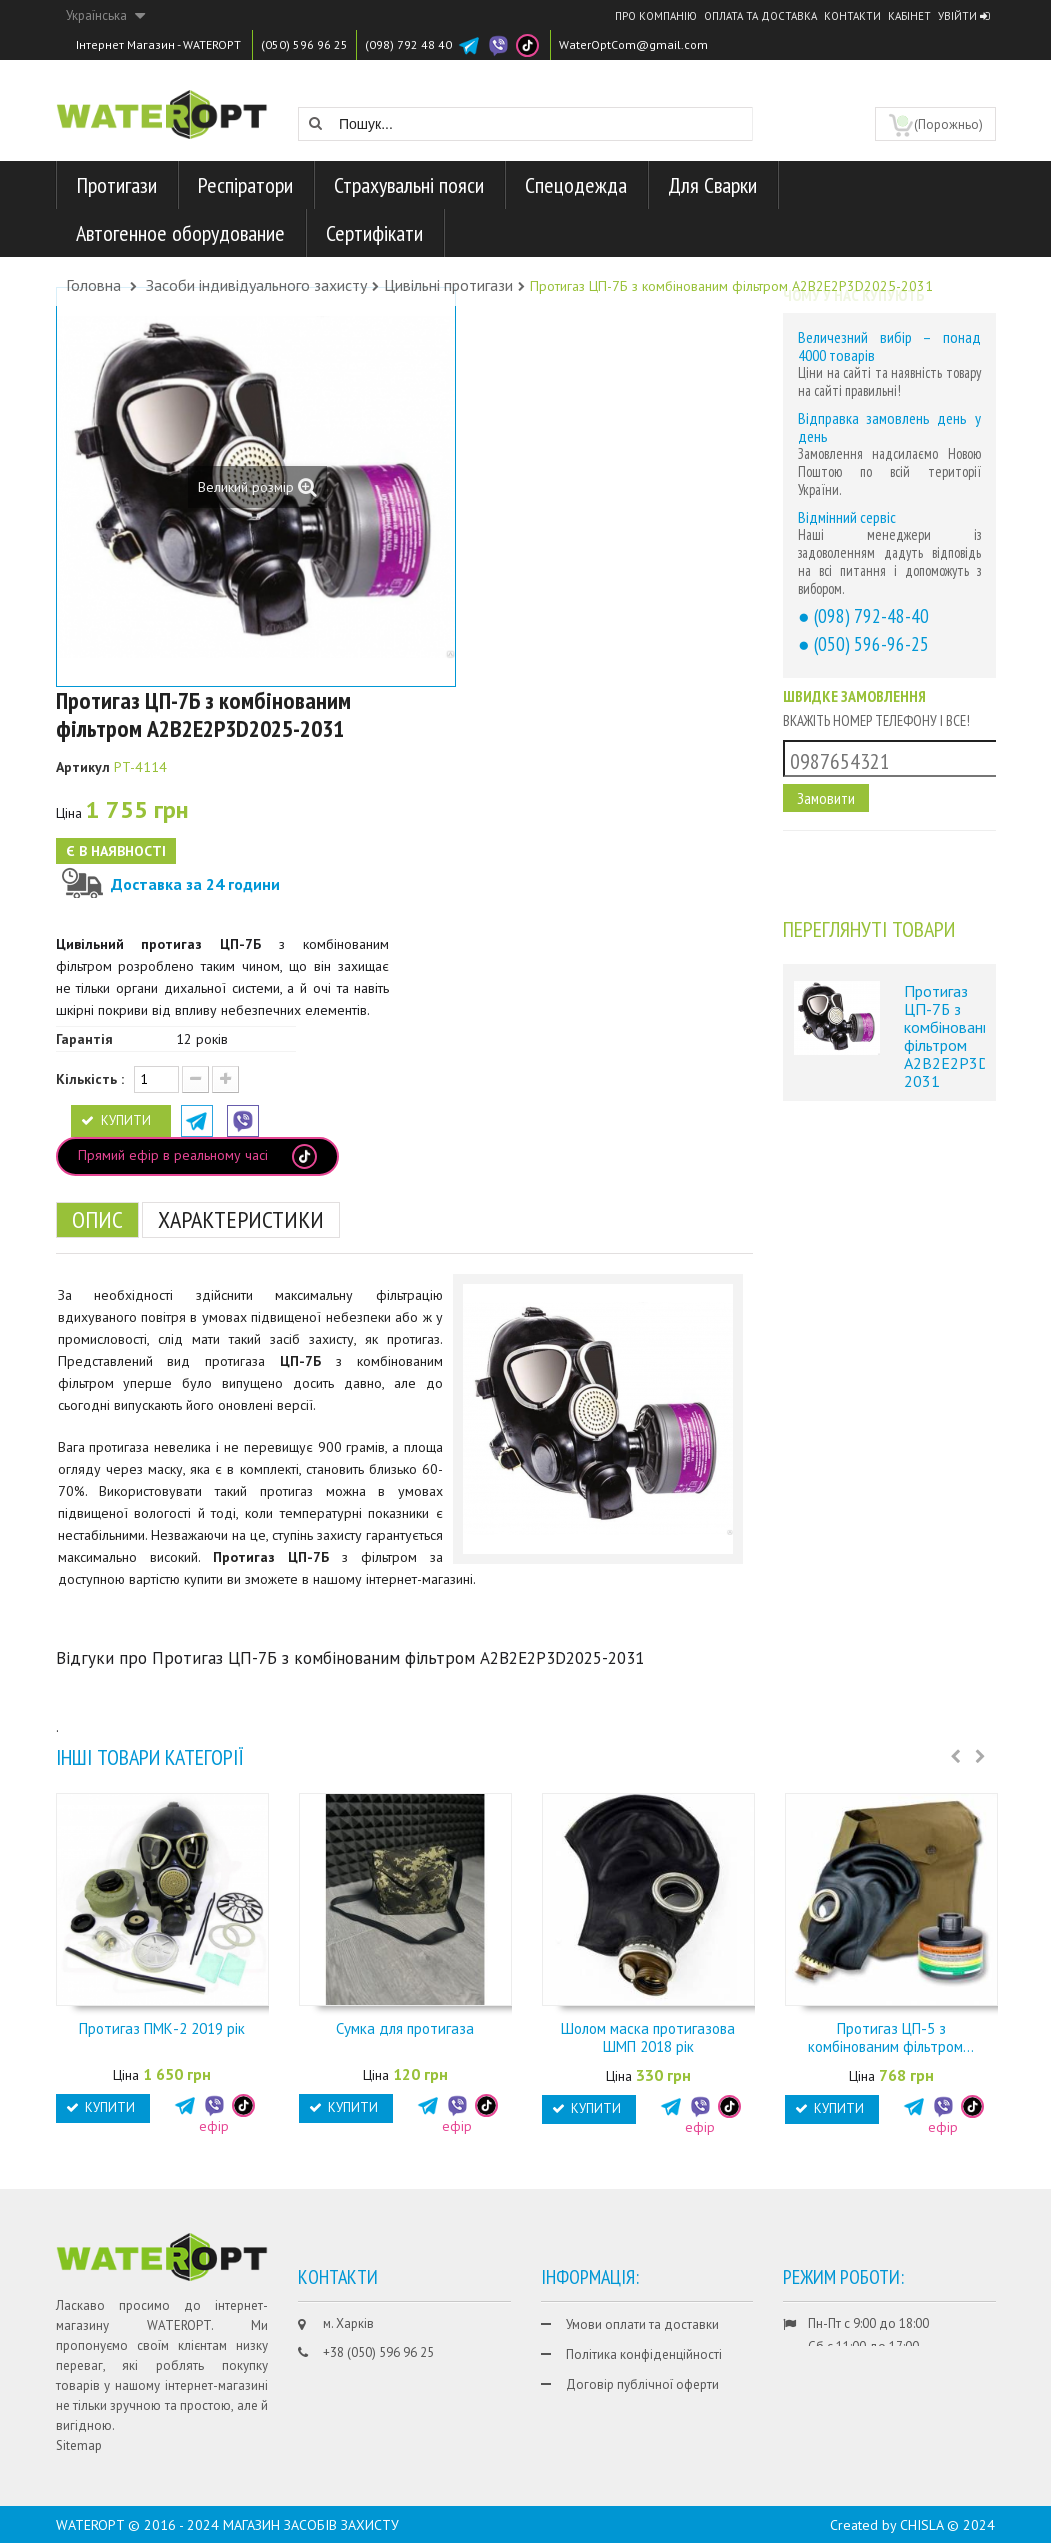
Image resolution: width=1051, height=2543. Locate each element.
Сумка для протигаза (405, 2028)
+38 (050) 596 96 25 (378, 2352)
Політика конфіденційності (644, 2354)
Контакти (852, 16)
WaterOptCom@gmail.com (633, 44)
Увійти (963, 16)
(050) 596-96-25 (871, 643)
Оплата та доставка (760, 16)
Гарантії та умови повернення (652, 2414)
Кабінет (909, 16)
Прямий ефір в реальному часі (197, 1156)
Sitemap (79, 2445)
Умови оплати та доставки (642, 2324)
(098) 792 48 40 (408, 44)
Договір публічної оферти (642, 2384)
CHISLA (921, 2525)
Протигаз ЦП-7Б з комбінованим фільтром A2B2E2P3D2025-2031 (944, 1035)
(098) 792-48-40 (871, 615)
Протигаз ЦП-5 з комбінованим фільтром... (891, 2037)
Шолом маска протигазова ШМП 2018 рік (648, 2037)
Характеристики (241, 1219)
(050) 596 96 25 (304, 44)
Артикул (83, 767)
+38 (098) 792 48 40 (378, 2382)
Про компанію (656, 16)
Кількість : (90, 1079)
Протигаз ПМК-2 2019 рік (162, 2028)
